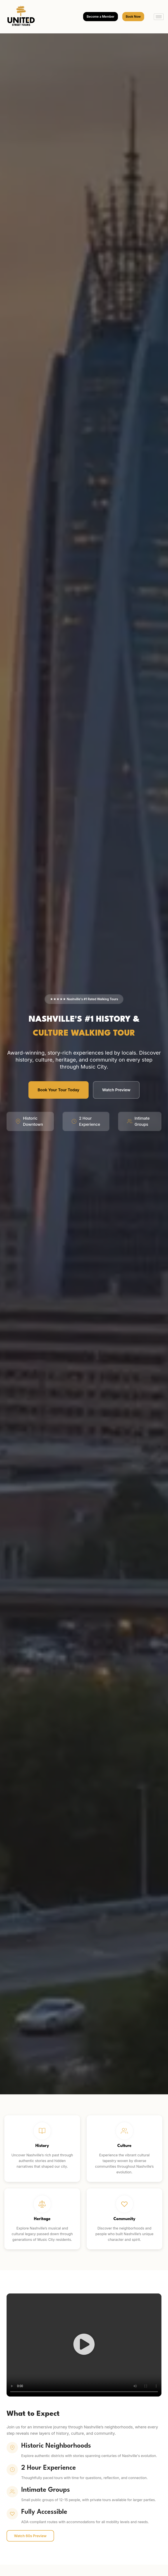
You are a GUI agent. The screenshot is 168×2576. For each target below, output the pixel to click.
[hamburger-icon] (159, 17)
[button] (84, 2345)
